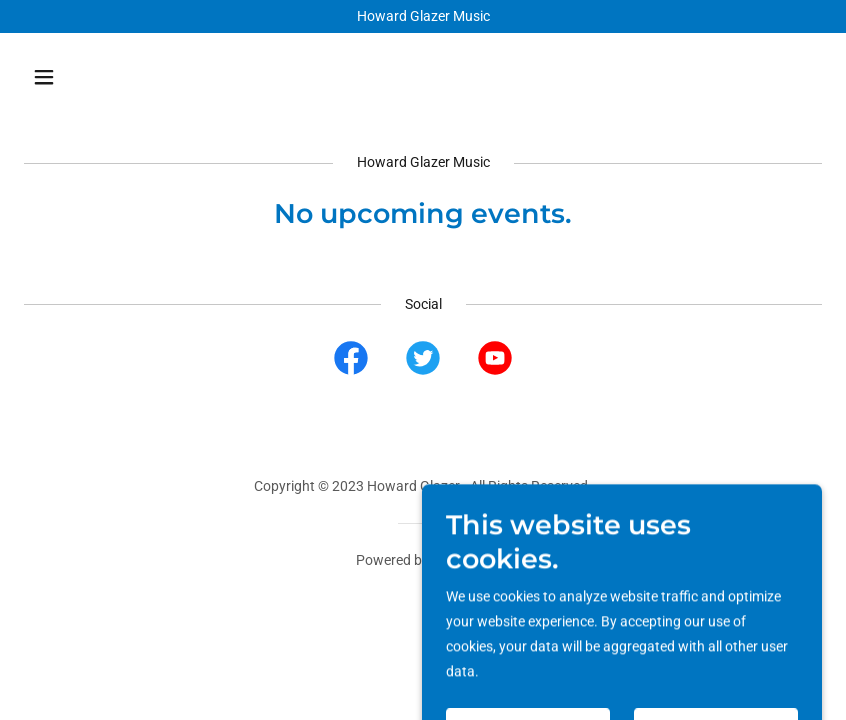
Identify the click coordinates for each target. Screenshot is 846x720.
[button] (115, 77)
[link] (351, 362)
